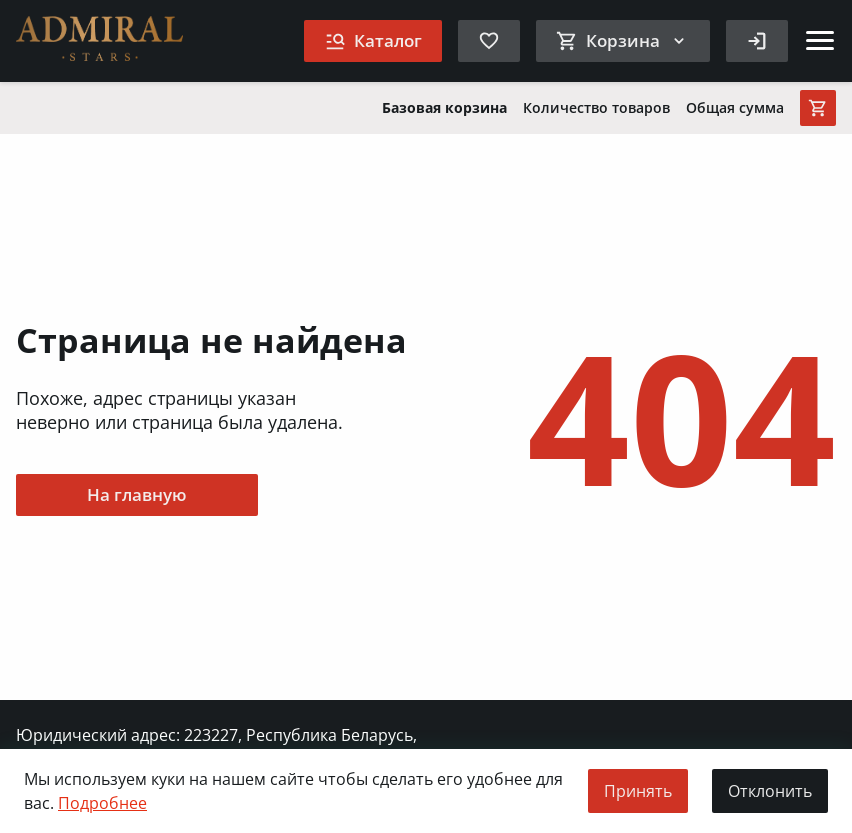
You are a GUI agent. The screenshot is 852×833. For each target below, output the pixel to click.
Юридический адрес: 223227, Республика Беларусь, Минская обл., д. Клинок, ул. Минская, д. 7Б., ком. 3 (216, 746)
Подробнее (102, 803)
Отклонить (770, 791)
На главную (137, 494)
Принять (638, 791)
